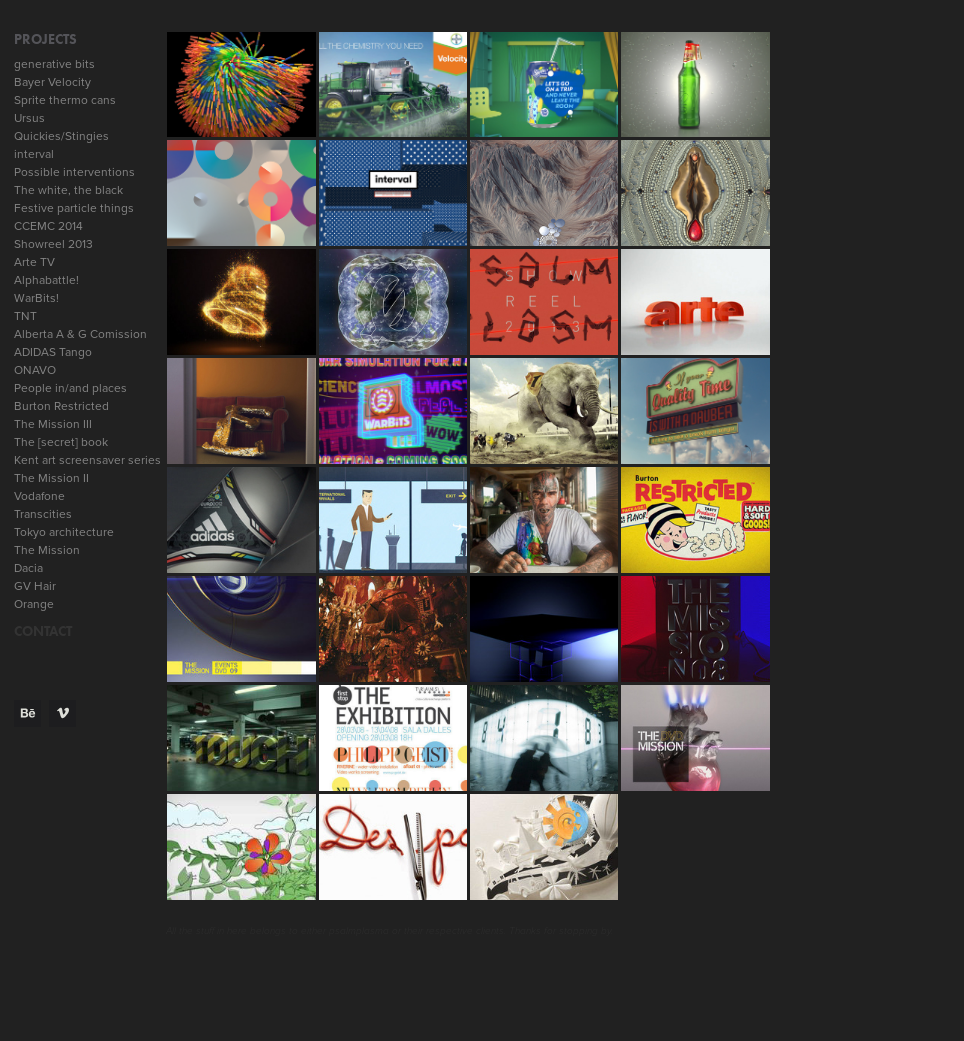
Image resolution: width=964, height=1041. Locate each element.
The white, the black (68, 189)
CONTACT (43, 631)
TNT (25, 315)
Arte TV (34, 261)
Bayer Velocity (52, 81)
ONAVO (35, 369)
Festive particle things (74, 207)
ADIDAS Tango (53, 351)
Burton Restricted (61, 405)
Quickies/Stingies (61, 135)
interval (34, 153)
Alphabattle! (46, 279)
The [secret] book (61, 441)
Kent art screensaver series (87, 459)
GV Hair (35, 585)
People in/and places (70, 387)
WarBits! (36, 297)
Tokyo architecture (64, 531)
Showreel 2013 (53, 243)
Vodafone (39, 495)
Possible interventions (74, 171)
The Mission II (51, 477)
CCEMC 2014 (48, 225)
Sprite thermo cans (65, 99)
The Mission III (53, 423)
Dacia (28, 567)
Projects (45, 39)
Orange (34, 603)
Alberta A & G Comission (80, 333)
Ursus (29, 117)
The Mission (47, 549)
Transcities (43, 513)
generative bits (54, 63)
